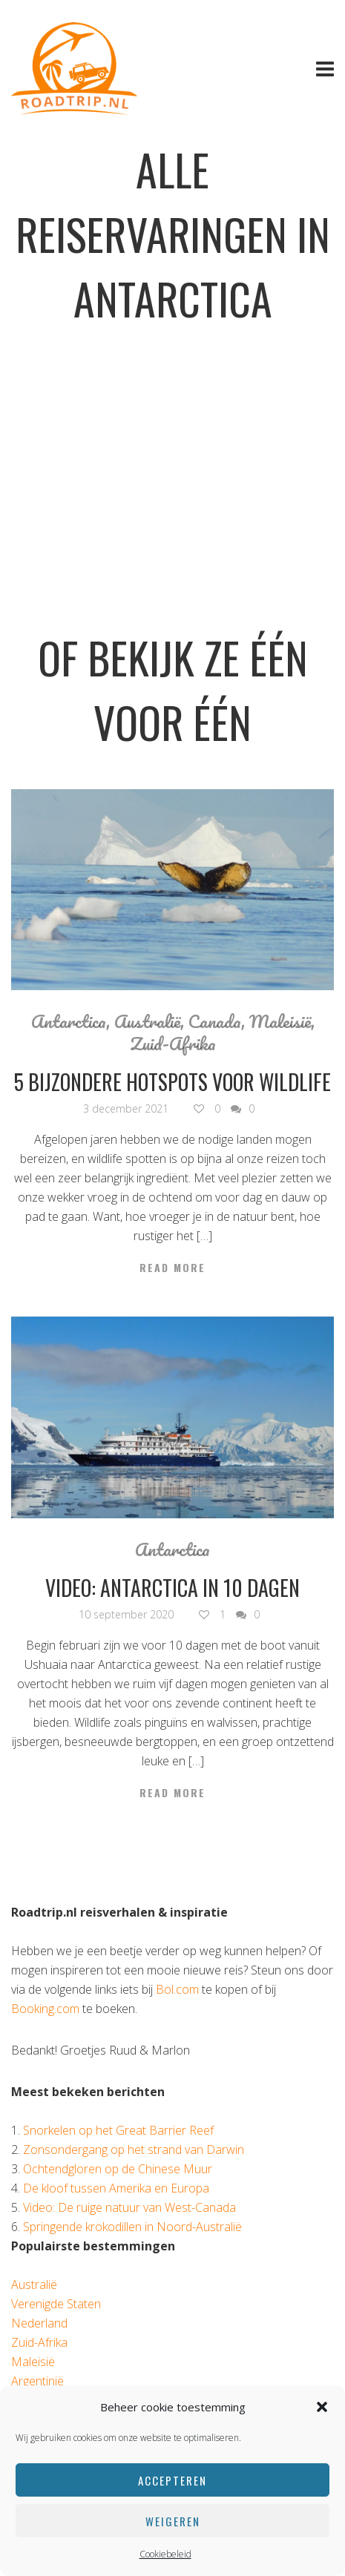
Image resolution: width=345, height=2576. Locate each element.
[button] (322, 2406)
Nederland (39, 2323)
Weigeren (172, 2521)
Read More (172, 1267)
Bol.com (177, 1989)
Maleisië (280, 1021)
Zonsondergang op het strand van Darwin (133, 2149)
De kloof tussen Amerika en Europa (116, 2188)
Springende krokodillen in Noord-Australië (132, 2226)
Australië (147, 1021)
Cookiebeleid (165, 2554)
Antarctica (68, 1021)
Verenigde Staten (56, 2304)
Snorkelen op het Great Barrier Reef (118, 2130)
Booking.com (45, 2008)
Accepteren (172, 2480)
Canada (214, 1021)
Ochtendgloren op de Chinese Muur (117, 2169)
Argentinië (37, 2381)
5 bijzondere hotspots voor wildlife (172, 1082)
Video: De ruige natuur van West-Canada (129, 2207)
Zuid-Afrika (173, 1043)
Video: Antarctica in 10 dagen (172, 1587)
